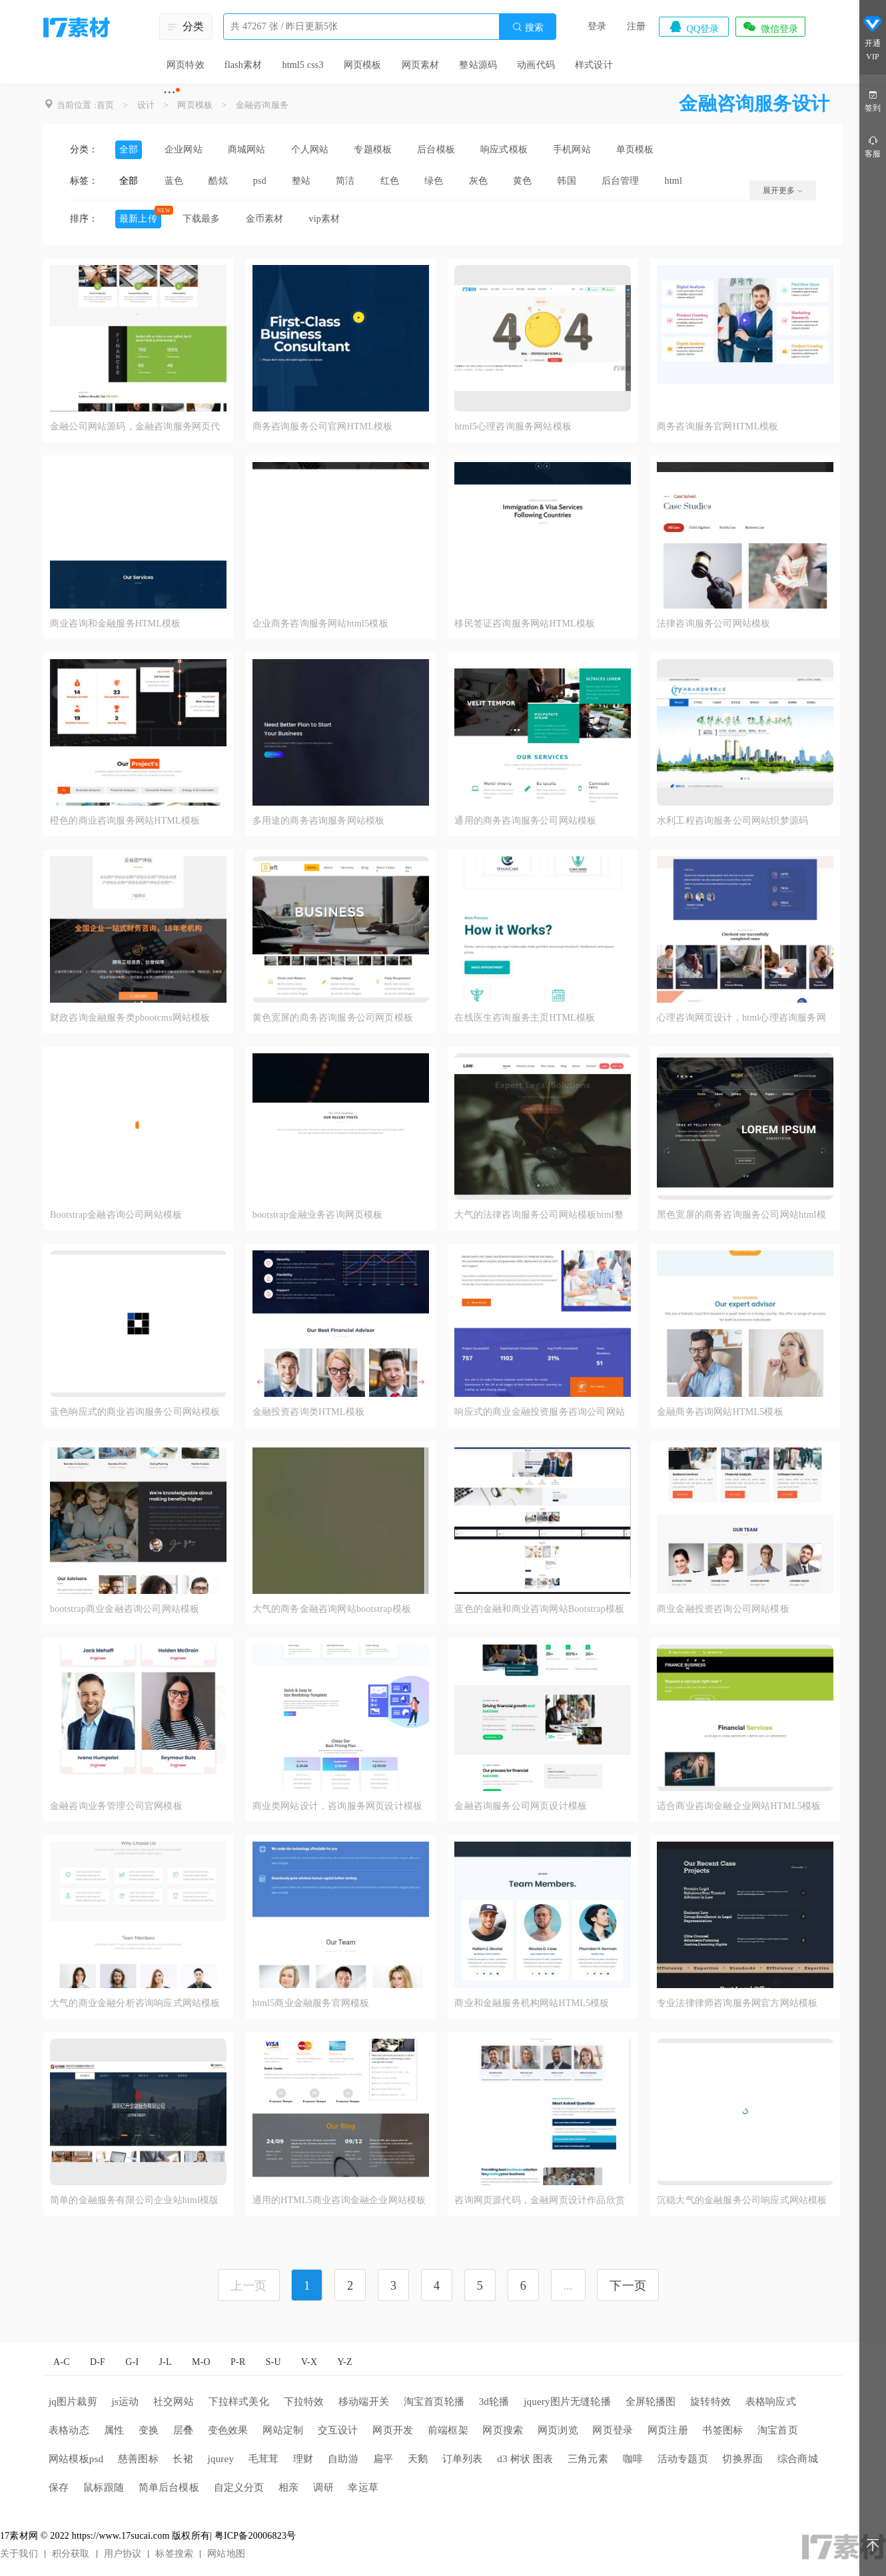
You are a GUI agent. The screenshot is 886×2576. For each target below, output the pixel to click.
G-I (132, 2362)
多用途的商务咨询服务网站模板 (318, 821)
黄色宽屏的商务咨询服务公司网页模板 (332, 1018)
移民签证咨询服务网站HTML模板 (524, 624)
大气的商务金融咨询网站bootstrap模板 (332, 1609)
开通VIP (873, 39)
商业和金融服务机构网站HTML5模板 (531, 2003)
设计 (146, 105)
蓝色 (174, 181)
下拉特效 (304, 2401)
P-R (237, 2362)
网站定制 (282, 2430)
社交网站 (173, 2401)
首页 (105, 105)
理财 (303, 2458)
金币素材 (265, 219)
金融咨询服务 (262, 105)
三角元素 (588, 2458)
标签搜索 (174, 2554)
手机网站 (572, 149)
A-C (61, 2362)
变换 (149, 2430)
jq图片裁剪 (73, 2401)
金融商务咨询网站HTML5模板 (720, 1412)
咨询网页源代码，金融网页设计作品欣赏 (539, 2200)
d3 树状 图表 (525, 2458)
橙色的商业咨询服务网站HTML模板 (125, 821)
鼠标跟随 (103, 2487)
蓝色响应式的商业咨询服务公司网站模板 (135, 1412)
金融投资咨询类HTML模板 (308, 1412)
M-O (201, 2362)
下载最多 (202, 219)
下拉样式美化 (239, 2401)
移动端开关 (363, 2401)
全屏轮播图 (651, 2401)
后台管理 (621, 181)
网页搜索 (502, 2430)
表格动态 (69, 2430)
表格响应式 (770, 2401)
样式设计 (594, 65)
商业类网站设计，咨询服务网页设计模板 (337, 1806)
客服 (873, 146)
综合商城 (797, 2458)
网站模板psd (76, 2458)
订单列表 (462, 2458)
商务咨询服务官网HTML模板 (717, 426)
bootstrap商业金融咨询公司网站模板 (124, 1609)
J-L (165, 2362)
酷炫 (218, 181)
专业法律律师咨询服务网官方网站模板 (737, 2003)
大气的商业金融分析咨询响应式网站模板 (135, 2003)
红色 (389, 181)
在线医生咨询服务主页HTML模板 (524, 1018)
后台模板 (436, 149)
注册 (636, 26)
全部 (128, 149)
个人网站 (310, 149)
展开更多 (783, 190)
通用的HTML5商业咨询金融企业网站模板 (339, 2200)
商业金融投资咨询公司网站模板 (723, 1609)
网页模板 (363, 65)
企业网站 (184, 149)
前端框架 (448, 2430)
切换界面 (742, 2458)
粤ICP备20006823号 (255, 2536)
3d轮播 (494, 2401)
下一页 (628, 2285)
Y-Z (344, 2362)
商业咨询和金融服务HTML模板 (115, 624)
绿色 (433, 181)
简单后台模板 (169, 2487)
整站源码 (478, 65)
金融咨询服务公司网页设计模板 (520, 1806)
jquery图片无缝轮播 (567, 2401)
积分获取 (71, 2554)
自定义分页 (239, 2487)
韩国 (566, 181)
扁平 (383, 2458)
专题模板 (373, 149)
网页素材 (421, 65)
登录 (597, 26)
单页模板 (635, 149)
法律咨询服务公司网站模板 (713, 624)
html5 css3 (302, 65)
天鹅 (418, 2458)
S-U (273, 2362)
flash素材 (243, 65)
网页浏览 (558, 2430)
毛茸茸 (263, 2458)
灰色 (478, 181)
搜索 (528, 27)
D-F (97, 2362)
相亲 (288, 2487)
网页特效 (186, 65)
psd (259, 181)
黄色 (522, 181)
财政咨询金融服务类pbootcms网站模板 (130, 1018)
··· (169, 92)
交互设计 (338, 2430)
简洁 (345, 181)
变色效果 (228, 2430)
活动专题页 (683, 2458)
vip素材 (324, 219)
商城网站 (247, 149)
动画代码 (536, 65)
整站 (301, 181)
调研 (323, 2487)
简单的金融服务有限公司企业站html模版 (134, 2200)
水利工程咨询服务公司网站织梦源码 (732, 821)
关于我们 (19, 2554)
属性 (114, 2430)
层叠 (183, 2430)
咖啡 (633, 2458)
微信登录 (770, 26)
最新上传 (138, 219)
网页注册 (668, 2430)
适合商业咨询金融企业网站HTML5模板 (739, 1806)
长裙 (183, 2458)
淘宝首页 (777, 2430)
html (673, 181)
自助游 (343, 2458)
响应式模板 (504, 149)
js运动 (125, 2401)
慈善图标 (138, 2458)
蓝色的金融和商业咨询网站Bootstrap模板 (539, 1609)
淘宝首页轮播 (434, 2401)
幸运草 (363, 2487)
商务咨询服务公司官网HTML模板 (322, 426)
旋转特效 (710, 2401)
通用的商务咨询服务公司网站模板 (525, 821)
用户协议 (123, 2554)
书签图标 (722, 2430)
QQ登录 (693, 26)
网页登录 (612, 2430)
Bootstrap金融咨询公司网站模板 (116, 1215)
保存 (59, 2487)
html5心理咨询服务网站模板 (513, 426)
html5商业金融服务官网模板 (311, 2003)
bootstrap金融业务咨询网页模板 (317, 1215)
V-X (309, 2362)
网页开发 (392, 2430)
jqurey (221, 2458)
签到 (873, 100)
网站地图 (226, 2554)
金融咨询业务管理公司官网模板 (116, 1806)
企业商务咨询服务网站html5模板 (320, 624)
